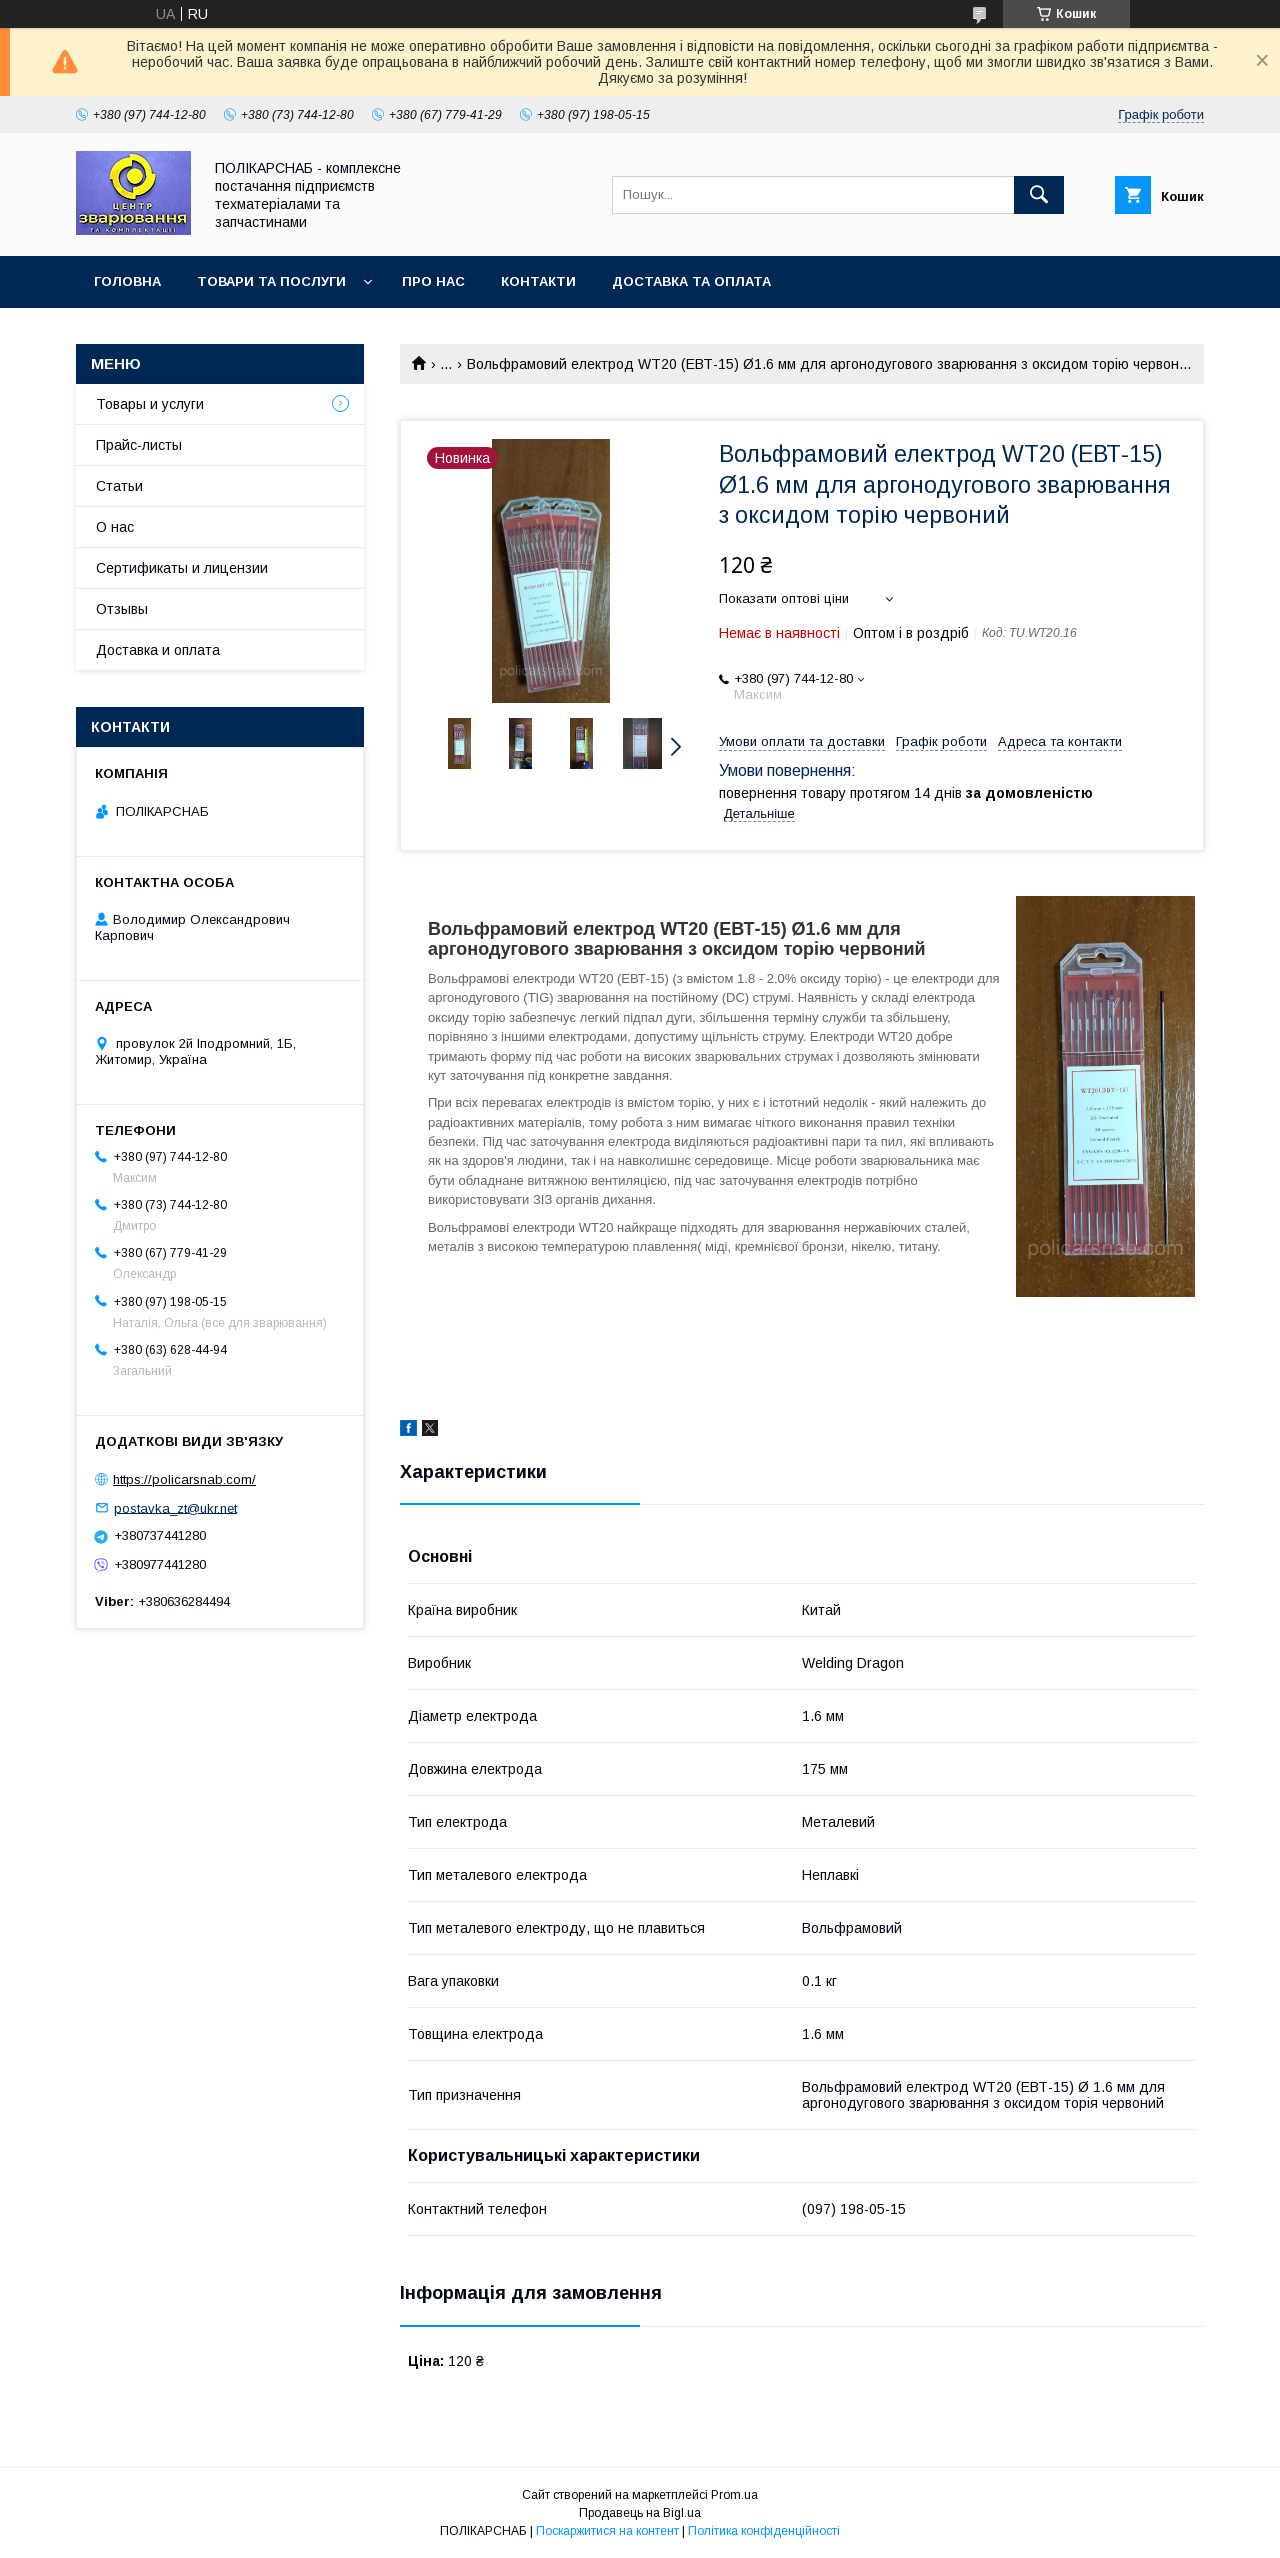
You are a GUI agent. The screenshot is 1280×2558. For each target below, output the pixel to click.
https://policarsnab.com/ (184, 1479)
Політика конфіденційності (764, 2531)
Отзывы (122, 609)
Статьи (119, 486)
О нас (115, 527)
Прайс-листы (139, 445)
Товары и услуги (150, 404)
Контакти (538, 281)
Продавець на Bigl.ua (640, 2513)
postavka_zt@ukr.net (175, 1507)
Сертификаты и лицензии (182, 568)
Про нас (433, 281)
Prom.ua (734, 2495)
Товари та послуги (271, 281)
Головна (127, 281)
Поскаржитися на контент (607, 2531)
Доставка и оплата (158, 650)
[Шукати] (1039, 195)
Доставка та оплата (691, 281)
